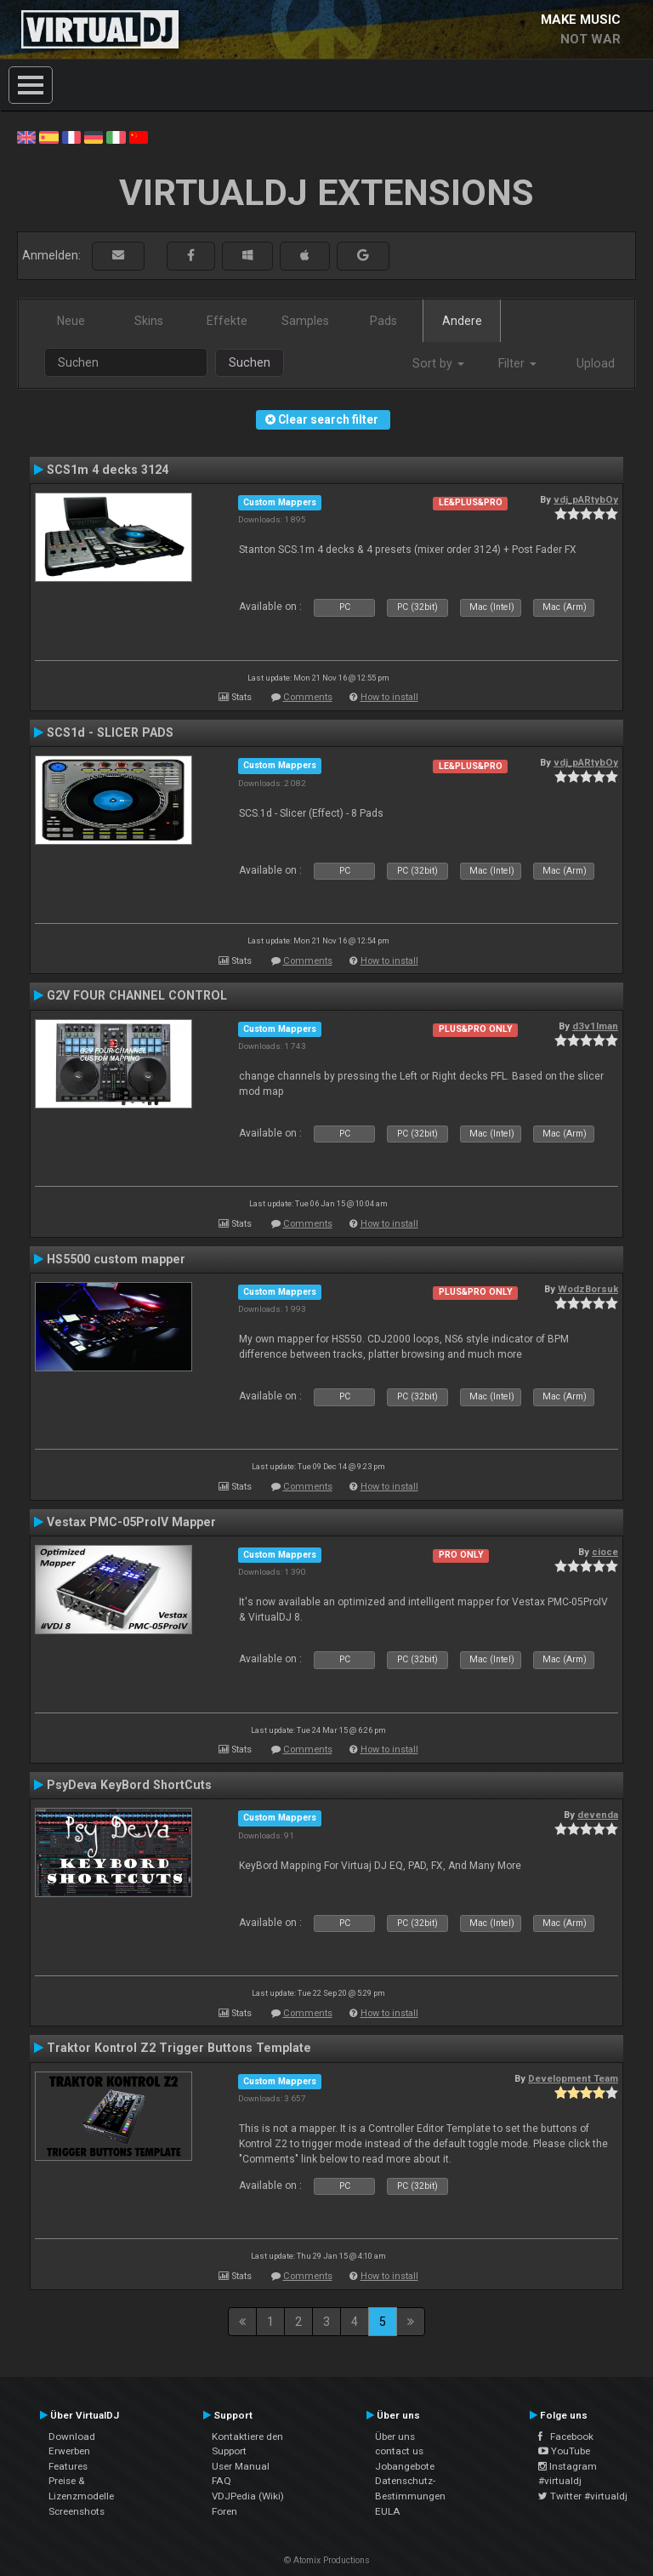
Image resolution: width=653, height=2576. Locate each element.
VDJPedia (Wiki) (248, 2496)
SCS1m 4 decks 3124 (107, 469)
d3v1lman (595, 1026)
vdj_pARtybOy (586, 499)
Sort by (438, 363)
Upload (595, 363)
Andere (462, 321)
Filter (517, 363)
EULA (387, 2511)
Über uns (395, 2436)
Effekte (227, 321)
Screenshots (76, 2511)
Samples (305, 321)
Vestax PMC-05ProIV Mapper (131, 1522)
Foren (224, 2511)
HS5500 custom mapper (116, 1259)
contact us (399, 2451)
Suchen (249, 362)
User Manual (241, 2466)
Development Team (573, 2078)
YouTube (564, 2451)
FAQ (221, 2481)
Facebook (565, 2436)
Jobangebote (404, 2466)
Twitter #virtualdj (582, 2496)
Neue (71, 321)
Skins (148, 321)
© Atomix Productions (327, 2560)
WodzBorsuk (588, 1289)
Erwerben (69, 2451)
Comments (307, 697)
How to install (389, 697)
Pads (383, 321)
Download (71, 2436)
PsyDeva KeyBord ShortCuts (129, 1785)
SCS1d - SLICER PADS (110, 732)
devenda (597, 1815)
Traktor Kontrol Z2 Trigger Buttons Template (179, 2048)
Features (68, 2466)
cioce (605, 1552)
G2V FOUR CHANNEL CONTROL (137, 995)
